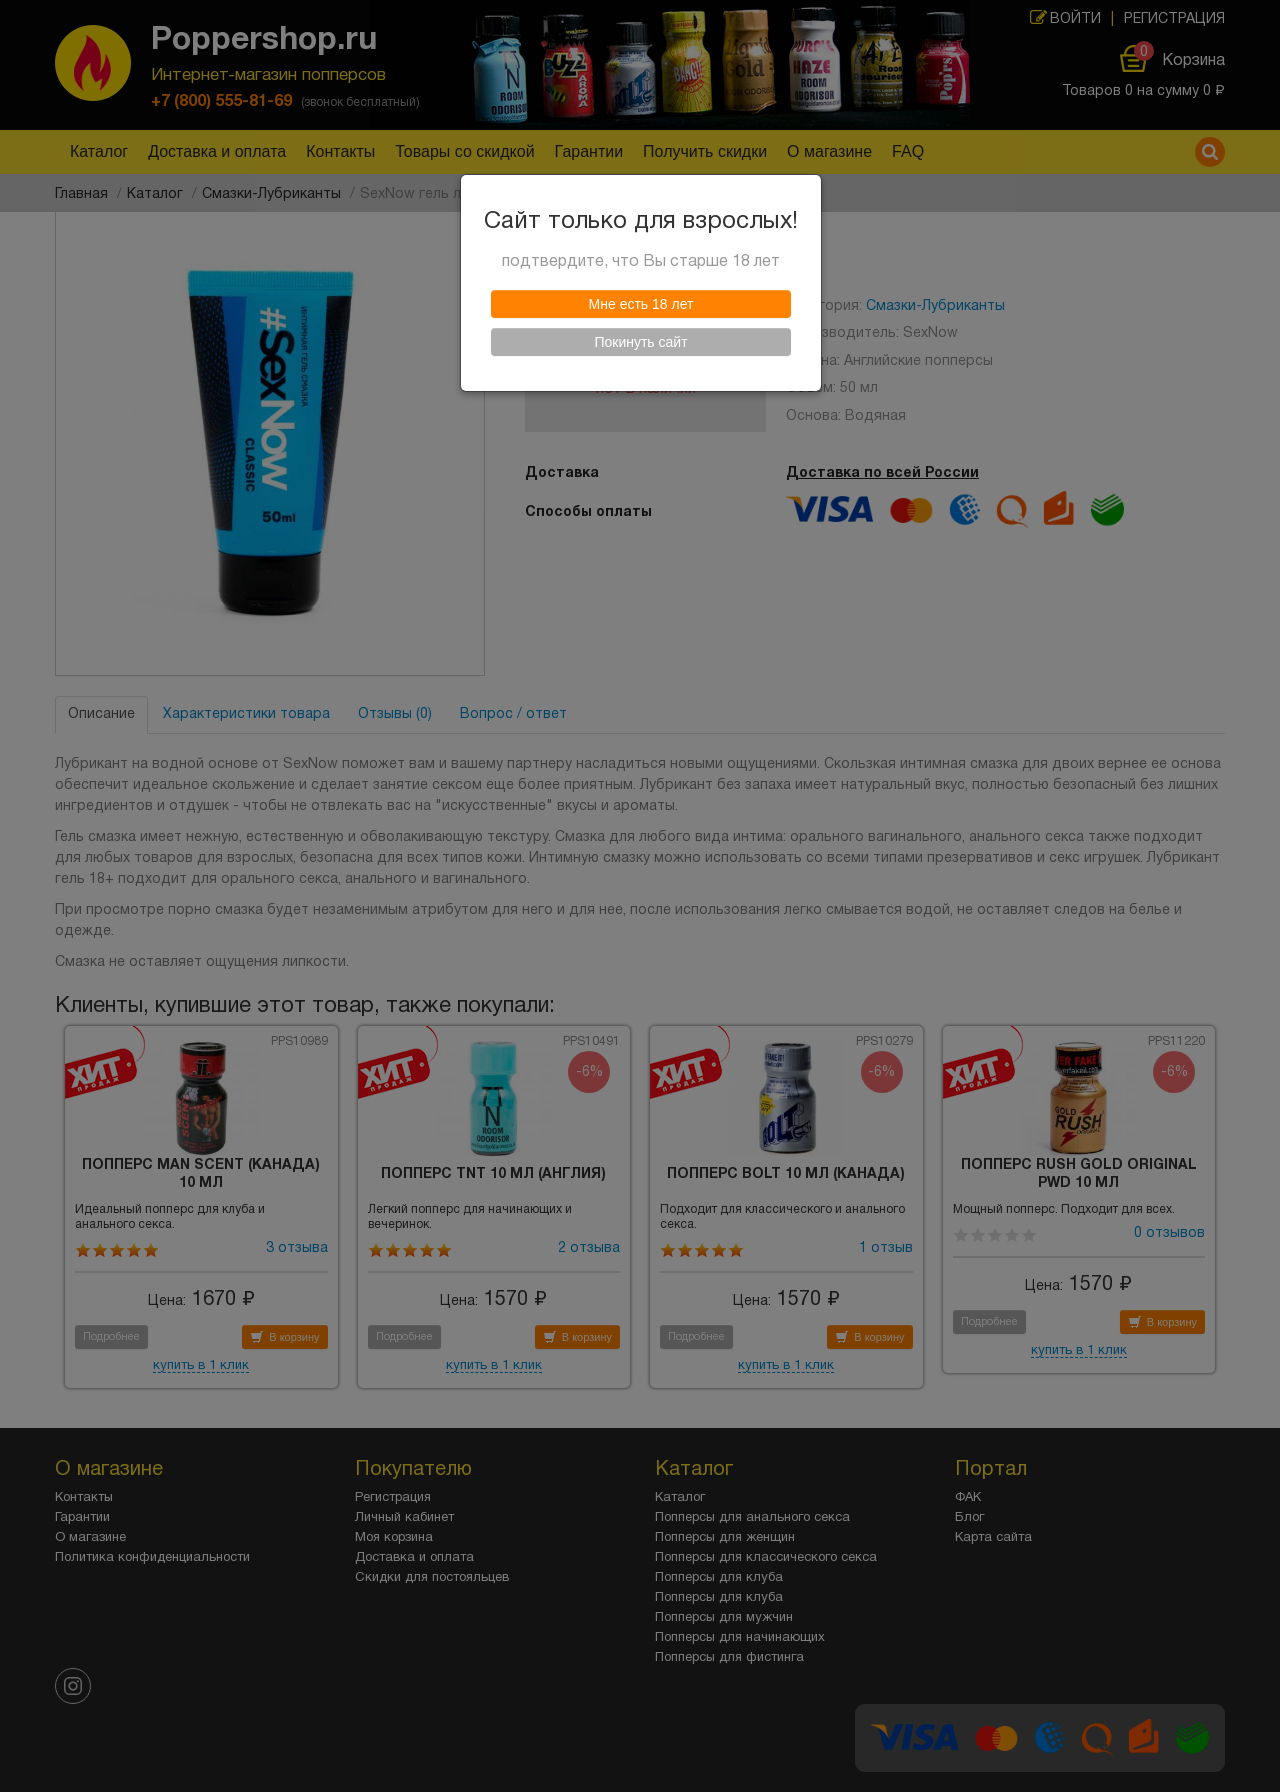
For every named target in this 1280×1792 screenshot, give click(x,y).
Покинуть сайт (640, 347)
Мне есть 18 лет (641, 309)
